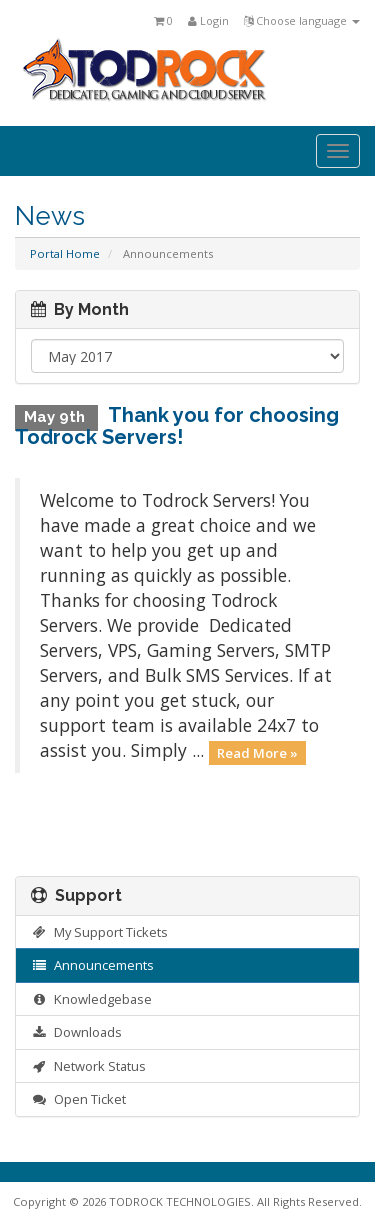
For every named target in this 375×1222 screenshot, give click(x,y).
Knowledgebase (91, 999)
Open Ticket (78, 1099)
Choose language (302, 20)
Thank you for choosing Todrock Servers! (177, 426)
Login (208, 20)
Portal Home (65, 253)
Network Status (88, 1066)
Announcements (92, 965)
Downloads (76, 1032)
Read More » (257, 752)
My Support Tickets (99, 932)
